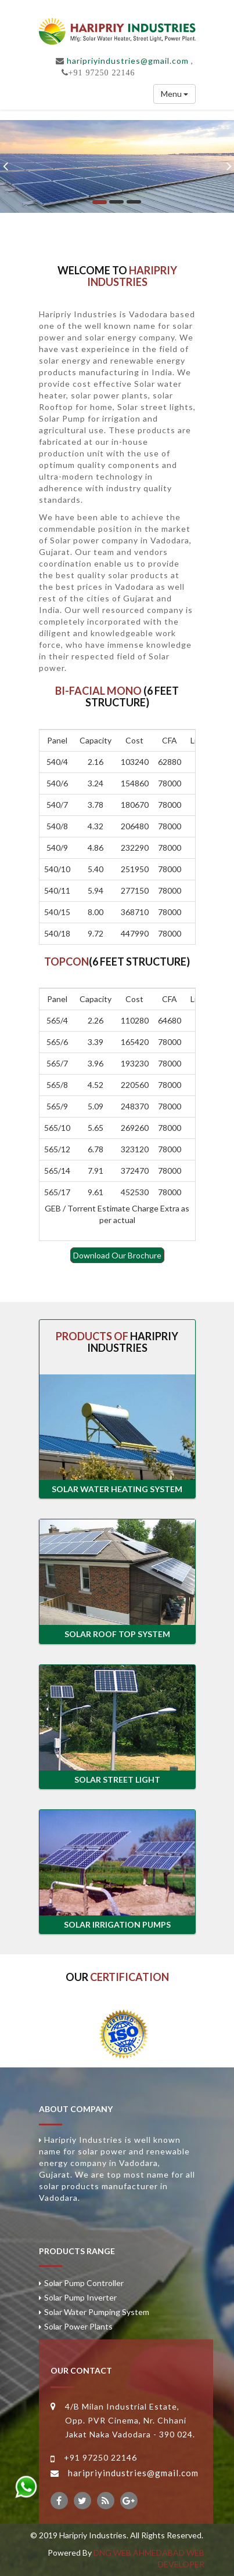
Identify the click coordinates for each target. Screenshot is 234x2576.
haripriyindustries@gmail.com (127, 61)
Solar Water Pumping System (96, 2312)
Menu (174, 94)
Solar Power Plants (78, 2326)
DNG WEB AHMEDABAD (139, 2552)
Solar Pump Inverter (80, 2297)
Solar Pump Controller (84, 2283)
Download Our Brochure (117, 1255)
